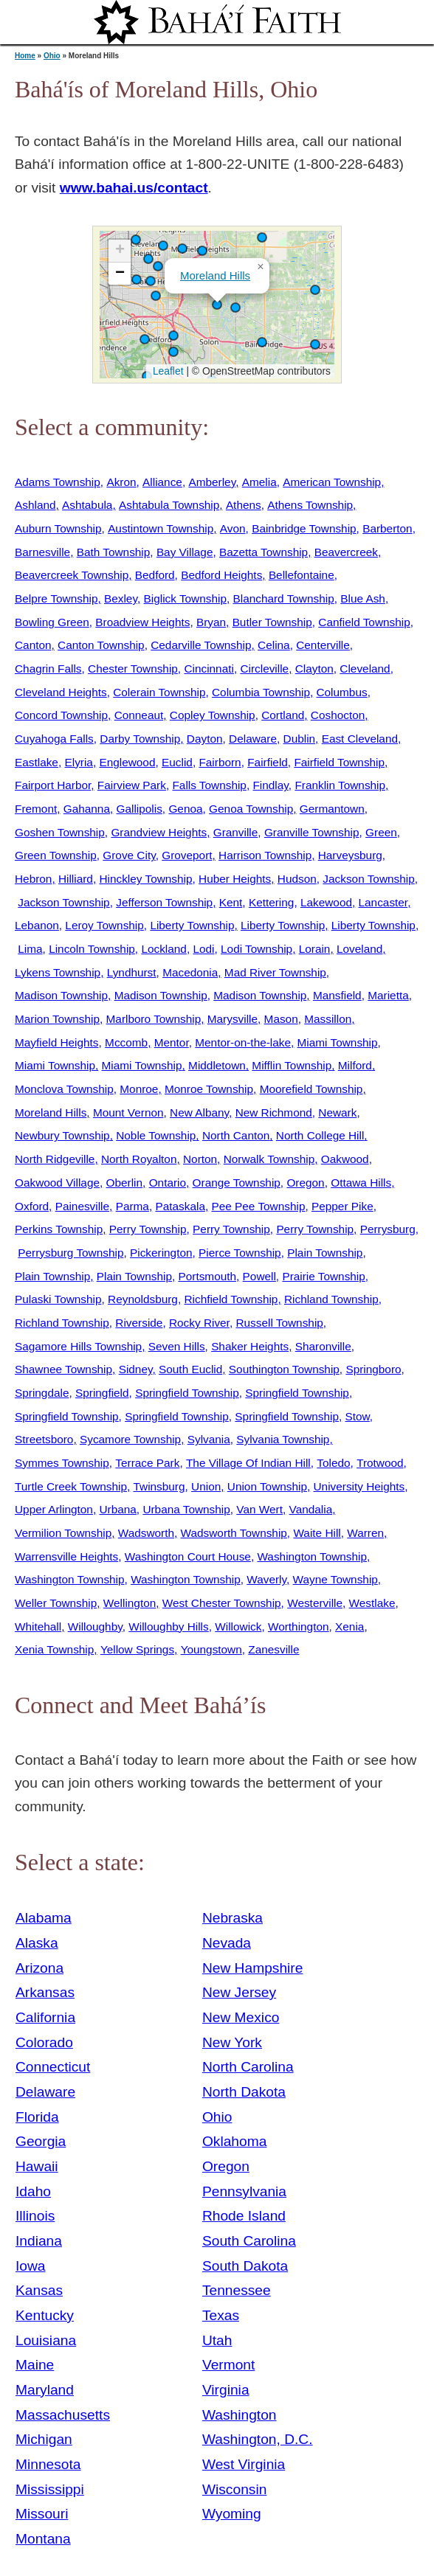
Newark (337, 1112)
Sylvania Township (282, 1439)
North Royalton (138, 1159)
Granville (235, 832)
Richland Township (331, 1299)
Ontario (167, 1182)
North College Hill (320, 1135)
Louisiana (46, 2340)
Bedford (155, 575)
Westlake (372, 1603)
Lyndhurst (131, 972)
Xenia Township (54, 1649)
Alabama (44, 1918)
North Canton (235, 1135)
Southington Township (284, 1369)
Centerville (323, 645)
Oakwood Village (57, 1182)
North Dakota (244, 2092)
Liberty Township (192, 925)
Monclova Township (64, 1089)
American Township (332, 482)
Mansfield (337, 995)
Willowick (238, 1626)
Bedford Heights (221, 575)
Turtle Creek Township (71, 1486)
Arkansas (45, 1992)
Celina (274, 645)
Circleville (264, 668)
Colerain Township (159, 692)
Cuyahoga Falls (54, 738)
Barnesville (42, 552)
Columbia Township (261, 692)
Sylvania (208, 1439)
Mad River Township (275, 972)
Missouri (42, 2513)
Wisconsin (234, 2489)
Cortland (282, 715)
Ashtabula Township (169, 505)
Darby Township (140, 738)
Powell (259, 1276)
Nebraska (232, 1918)
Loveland (359, 948)
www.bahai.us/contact (134, 187)
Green (381, 832)
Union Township (267, 1486)
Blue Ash (362, 598)
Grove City (129, 855)
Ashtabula (87, 505)
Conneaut (139, 715)
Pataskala (179, 1206)
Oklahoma (234, 2141)
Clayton (314, 668)
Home (25, 56)
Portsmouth (208, 1276)
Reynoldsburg (143, 1299)
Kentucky (45, 2315)
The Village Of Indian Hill (248, 1463)
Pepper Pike (342, 1206)
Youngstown (211, 1649)
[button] (315, 344)
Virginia (225, 2390)
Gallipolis (139, 808)
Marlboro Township (154, 1019)
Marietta (388, 995)
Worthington (298, 1626)
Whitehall (38, 1626)
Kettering (271, 902)
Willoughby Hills (168, 1626)
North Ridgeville (54, 1159)
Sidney (136, 1369)
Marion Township (57, 1019)
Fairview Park (131, 785)
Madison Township (61, 995)
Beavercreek (346, 552)
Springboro (373, 1369)
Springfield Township (187, 1392)
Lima (30, 948)
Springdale (42, 1392)
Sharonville (323, 1346)
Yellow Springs (137, 1649)
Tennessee (236, 2290)
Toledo (333, 1463)
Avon (233, 528)
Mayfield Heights (57, 1042)
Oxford (32, 1206)
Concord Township (61, 715)
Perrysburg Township (70, 1252)
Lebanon (37, 925)
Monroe (139, 1089)
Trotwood (379, 1463)
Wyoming (231, 2513)
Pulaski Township (58, 1299)
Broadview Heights (142, 622)
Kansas (39, 2290)
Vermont (228, 2364)
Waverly (266, 1579)
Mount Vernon (128, 1112)
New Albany (199, 1112)
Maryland (45, 2390)
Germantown (332, 808)
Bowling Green (52, 622)
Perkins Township (59, 1229)
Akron (121, 482)
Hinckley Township (145, 878)
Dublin (299, 738)
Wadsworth (146, 1533)
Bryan (211, 622)
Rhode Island (244, 2215)
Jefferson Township (164, 902)
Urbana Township (186, 1509)
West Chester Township (221, 1603)
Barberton (387, 528)
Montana (43, 2539)
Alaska (37, 1943)
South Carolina (249, 2241)
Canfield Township (364, 622)
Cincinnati (208, 668)
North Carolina (248, 2067)
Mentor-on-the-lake (243, 1042)
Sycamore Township (130, 1439)
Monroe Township (209, 1089)
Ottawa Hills (361, 1182)
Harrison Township (264, 855)
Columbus (341, 692)
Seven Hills (176, 1346)
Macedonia (190, 972)
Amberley (211, 482)
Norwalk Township (269, 1159)
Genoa (185, 808)
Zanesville (273, 1649)
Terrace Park (147, 1463)
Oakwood (345, 1159)
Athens (243, 505)
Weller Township (56, 1603)
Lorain (315, 948)
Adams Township (57, 482)
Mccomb (126, 1042)
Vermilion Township (63, 1533)
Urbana (117, 1509)
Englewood (127, 762)
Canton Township (101, 645)
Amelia (259, 482)
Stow (357, 1416)
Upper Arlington (54, 1509)
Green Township (56, 855)
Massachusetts (63, 2415)
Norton (200, 1159)
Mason (281, 1019)
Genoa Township (251, 808)
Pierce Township (240, 1252)
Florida (37, 2117)
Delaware (253, 738)
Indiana (39, 2241)
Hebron (33, 878)
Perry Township (148, 1229)
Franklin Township (339, 785)
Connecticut (53, 2067)
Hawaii (37, 2166)
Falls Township (209, 785)
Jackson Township (368, 878)
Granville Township (311, 832)
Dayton (205, 738)
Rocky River (199, 1322)
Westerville (314, 1603)
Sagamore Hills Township (78, 1346)
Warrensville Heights (66, 1556)
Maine (35, 2364)
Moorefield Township (311, 1089)
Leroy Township (104, 925)
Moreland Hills (215, 275)
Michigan (44, 2439)
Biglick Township (185, 598)
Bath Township (114, 552)
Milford (355, 1065)
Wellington (129, 1603)
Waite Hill (316, 1533)
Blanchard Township (283, 598)
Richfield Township (231, 1299)
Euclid (177, 762)
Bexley (120, 598)
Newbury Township (62, 1135)
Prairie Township (323, 1276)
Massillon (327, 1019)
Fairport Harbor (53, 785)
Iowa (31, 2266)
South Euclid (190, 1369)
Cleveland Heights (61, 692)
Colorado (44, 2042)
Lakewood (326, 902)
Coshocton (338, 715)
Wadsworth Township (234, 1533)
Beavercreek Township (71, 575)
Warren (365, 1533)
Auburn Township (58, 528)
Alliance (162, 482)
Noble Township (156, 1135)
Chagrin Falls (48, 668)
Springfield (102, 1392)
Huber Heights (235, 878)
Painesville (82, 1206)
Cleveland (365, 668)
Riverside (138, 1322)
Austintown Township (160, 528)
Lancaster (383, 902)
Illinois (35, 2215)
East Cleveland (360, 738)
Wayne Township (335, 1579)
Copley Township (212, 715)
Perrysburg (388, 1229)
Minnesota (48, 2464)
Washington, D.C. (257, 2439)
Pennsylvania (244, 2191)
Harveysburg (350, 855)
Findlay (270, 785)
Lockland (163, 948)
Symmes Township (62, 1463)
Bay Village (184, 552)
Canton (33, 645)
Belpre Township (56, 598)
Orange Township (236, 1182)
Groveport (187, 855)
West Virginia (243, 2464)
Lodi (203, 948)
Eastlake (36, 762)
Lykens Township (57, 972)
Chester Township (133, 668)
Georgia (41, 2141)
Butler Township (272, 622)
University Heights (359, 1486)
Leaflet (166, 371)
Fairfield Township (339, 762)
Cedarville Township (201, 645)
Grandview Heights (159, 832)
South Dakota (245, 2266)
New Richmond (273, 1112)
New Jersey (239, 1992)
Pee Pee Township (258, 1206)
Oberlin (124, 1182)
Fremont (36, 808)
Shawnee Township (63, 1369)
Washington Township (312, 1556)
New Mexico (241, 2017)
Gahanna (86, 808)
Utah (217, 2340)
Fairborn (220, 762)
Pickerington (161, 1252)
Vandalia (311, 1509)
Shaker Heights (250, 1346)
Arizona (39, 1968)
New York (232, 2042)
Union (206, 1486)
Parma (132, 1206)
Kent (231, 902)
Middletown (217, 1065)
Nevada (226, 1943)
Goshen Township (60, 832)
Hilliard (75, 878)
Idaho (33, 2191)
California (45, 2017)
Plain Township (324, 1252)
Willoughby (95, 1626)
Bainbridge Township (304, 528)
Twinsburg (159, 1486)
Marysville (232, 1019)
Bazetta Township (263, 552)
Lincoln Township (92, 948)
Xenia (349, 1626)
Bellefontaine (301, 575)
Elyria (78, 762)
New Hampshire (252, 1968)
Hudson (297, 878)
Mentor (171, 1042)
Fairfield (267, 762)
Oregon (305, 1182)
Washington (239, 2415)
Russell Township (279, 1322)
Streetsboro (44, 1439)
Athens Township (310, 505)
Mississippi (50, 2489)
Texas (220, 2315)
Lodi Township (256, 948)
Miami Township (337, 1042)
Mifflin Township (291, 1065)
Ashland (35, 505)
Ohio (52, 56)
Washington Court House (188, 1556)
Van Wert (259, 1509)
